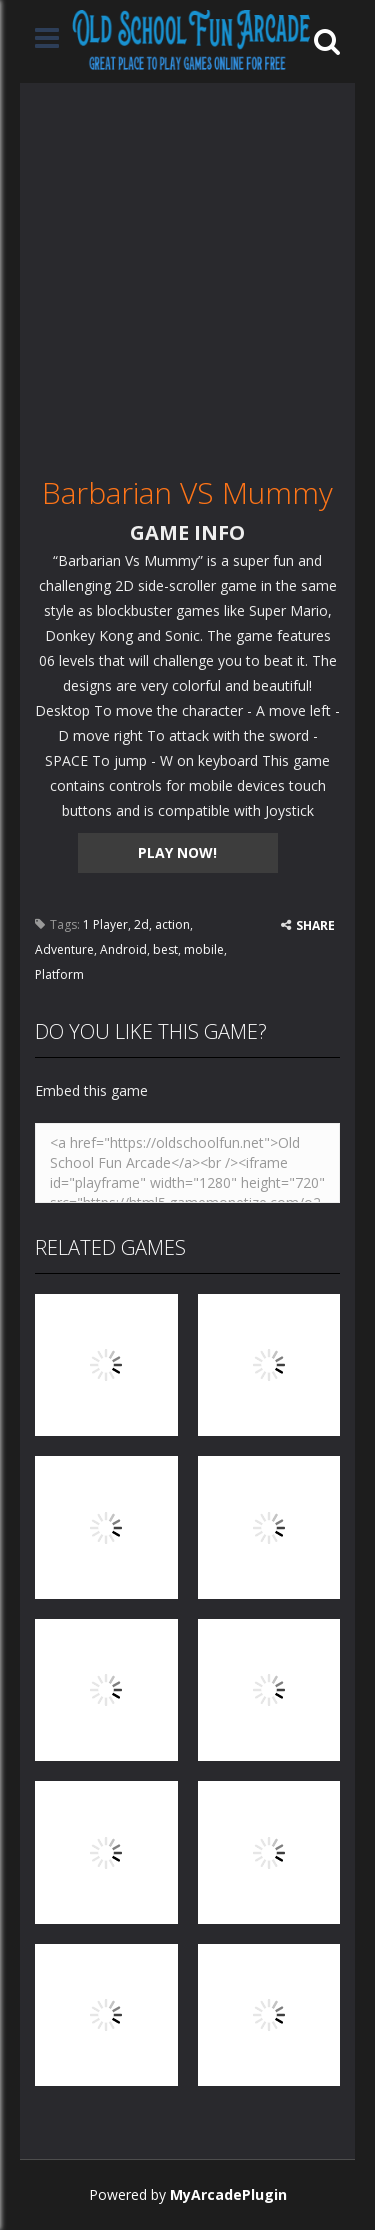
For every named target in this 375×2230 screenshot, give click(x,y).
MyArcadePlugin (228, 2194)
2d (141, 924)
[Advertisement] (187, 270)
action (172, 924)
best (165, 949)
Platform (59, 974)
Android (123, 949)
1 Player (105, 924)
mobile (204, 949)
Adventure (64, 949)
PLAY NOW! (177, 852)
